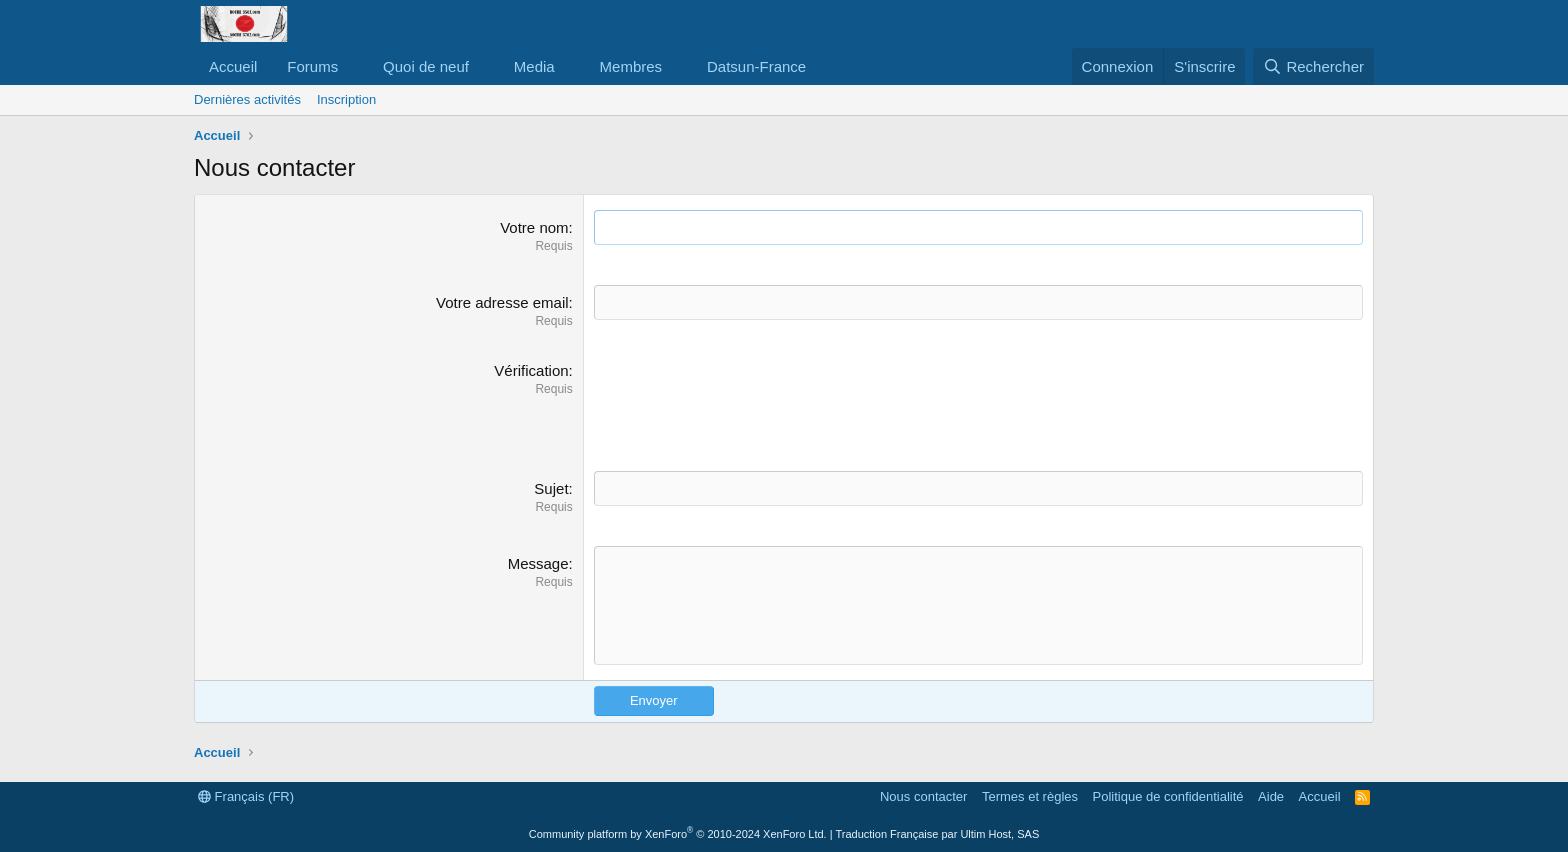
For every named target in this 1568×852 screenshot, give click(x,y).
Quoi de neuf (426, 66)
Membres (631, 66)
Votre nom (534, 227)
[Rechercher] (1313, 66)
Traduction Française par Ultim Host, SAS (937, 834)
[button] (354, 66)
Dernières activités (247, 99)
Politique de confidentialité (1168, 796)
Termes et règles (1030, 796)
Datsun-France (756, 66)
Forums (312, 66)
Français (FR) (246, 796)
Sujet (551, 488)
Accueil (233, 66)
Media (534, 66)
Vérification (531, 370)
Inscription (346, 99)
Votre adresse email (502, 302)
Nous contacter (923, 796)
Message (538, 563)
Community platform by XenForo (678, 834)
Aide (1271, 796)
